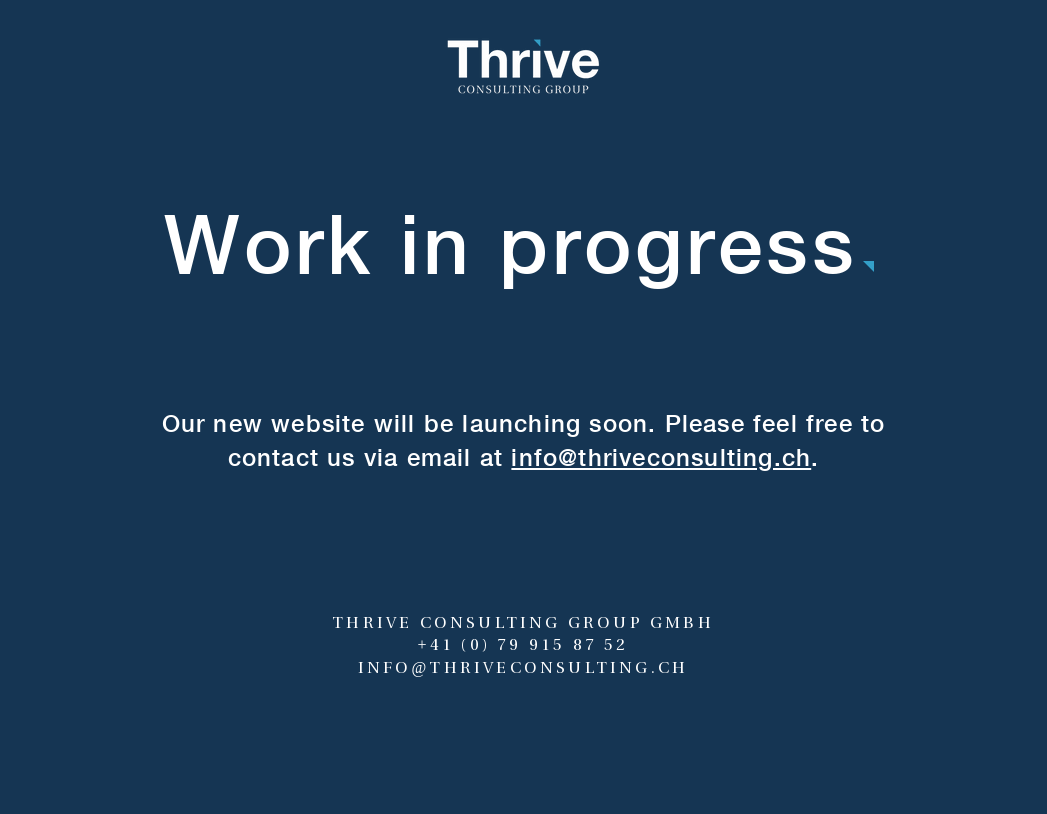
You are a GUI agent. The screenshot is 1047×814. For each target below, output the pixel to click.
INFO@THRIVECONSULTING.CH (523, 668)
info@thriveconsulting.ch (661, 457)
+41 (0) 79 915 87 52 (522, 645)
